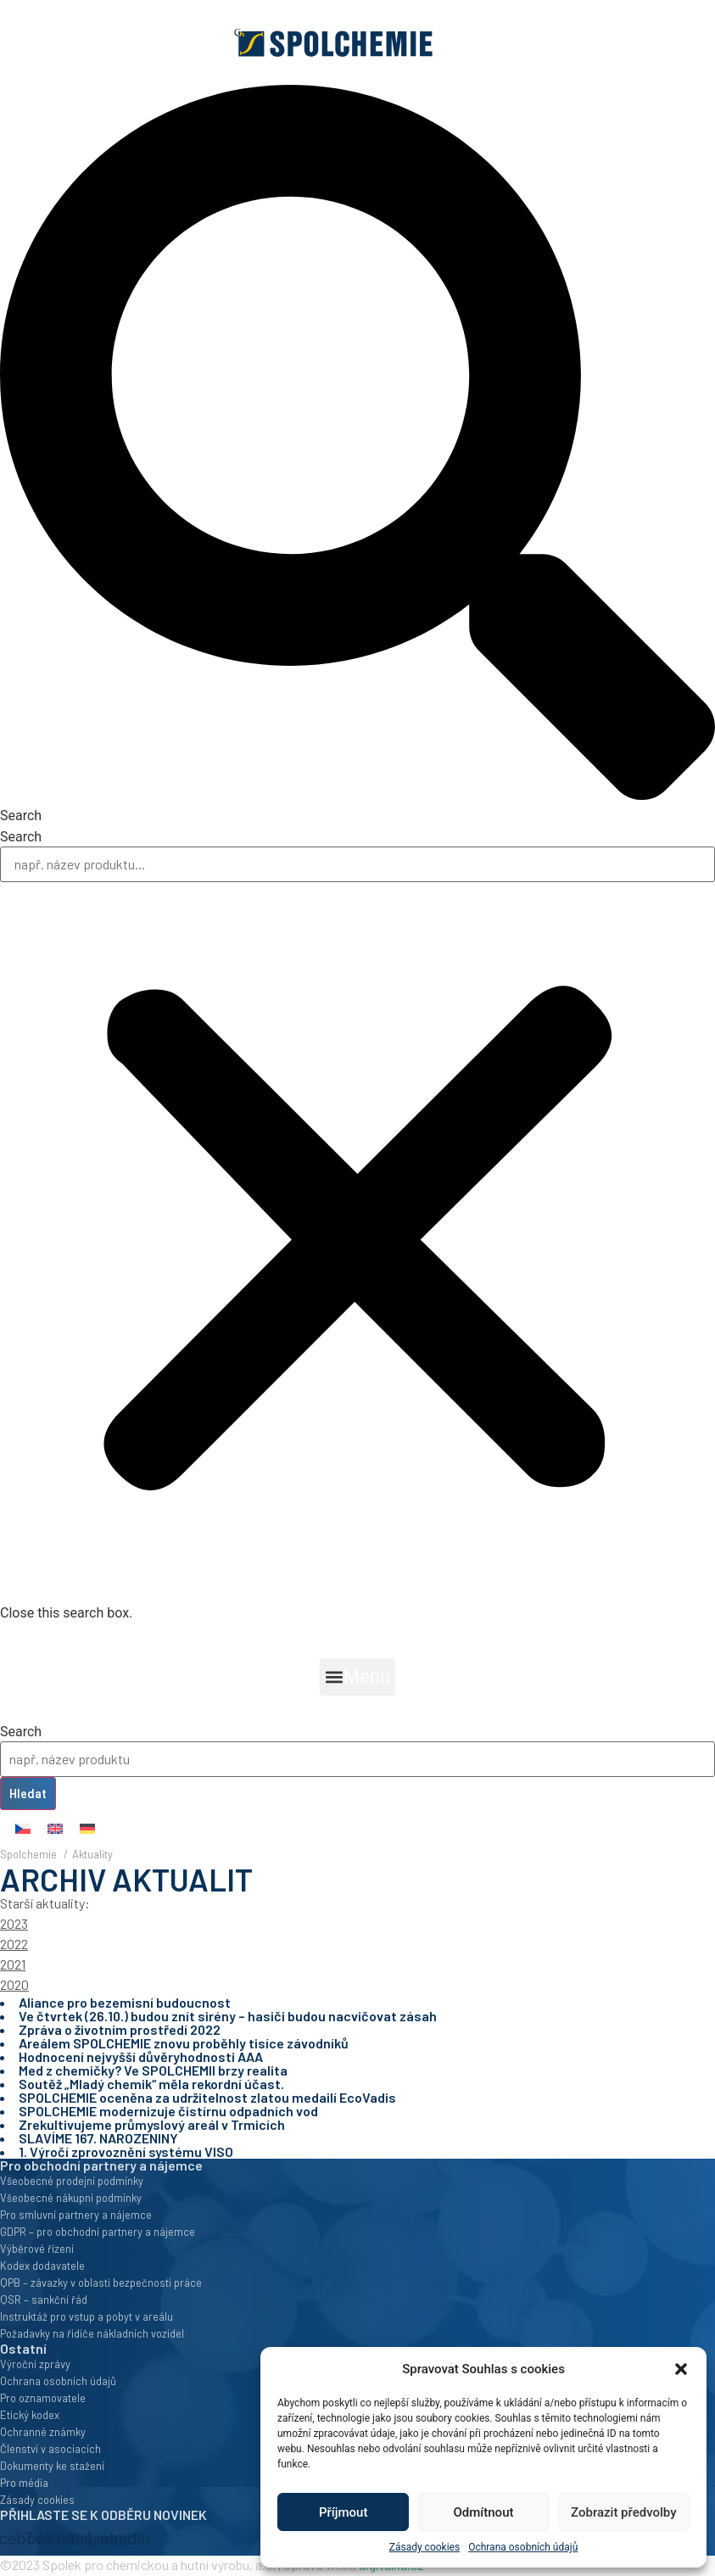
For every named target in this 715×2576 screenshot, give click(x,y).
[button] (681, 2369)
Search (21, 837)
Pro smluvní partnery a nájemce (76, 2214)
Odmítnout (484, 2512)
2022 (14, 1944)
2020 (14, 1984)
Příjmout (343, 2512)
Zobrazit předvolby (624, 2512)
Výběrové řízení (37, 2248)
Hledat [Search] (28, 1793)
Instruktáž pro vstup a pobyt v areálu (86, 2316)
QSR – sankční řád (43, 2299)
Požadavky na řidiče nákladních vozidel (92, 2333)
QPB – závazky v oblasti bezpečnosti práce (101, 2282)
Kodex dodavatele (42, 2265)
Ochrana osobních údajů (523, 2547)
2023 (14, 1923)
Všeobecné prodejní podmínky (71, 2181)
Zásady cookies (424, 2547)
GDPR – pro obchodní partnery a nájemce (97, 2231)
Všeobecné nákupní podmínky (71, 2197)
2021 (12, 1964)
